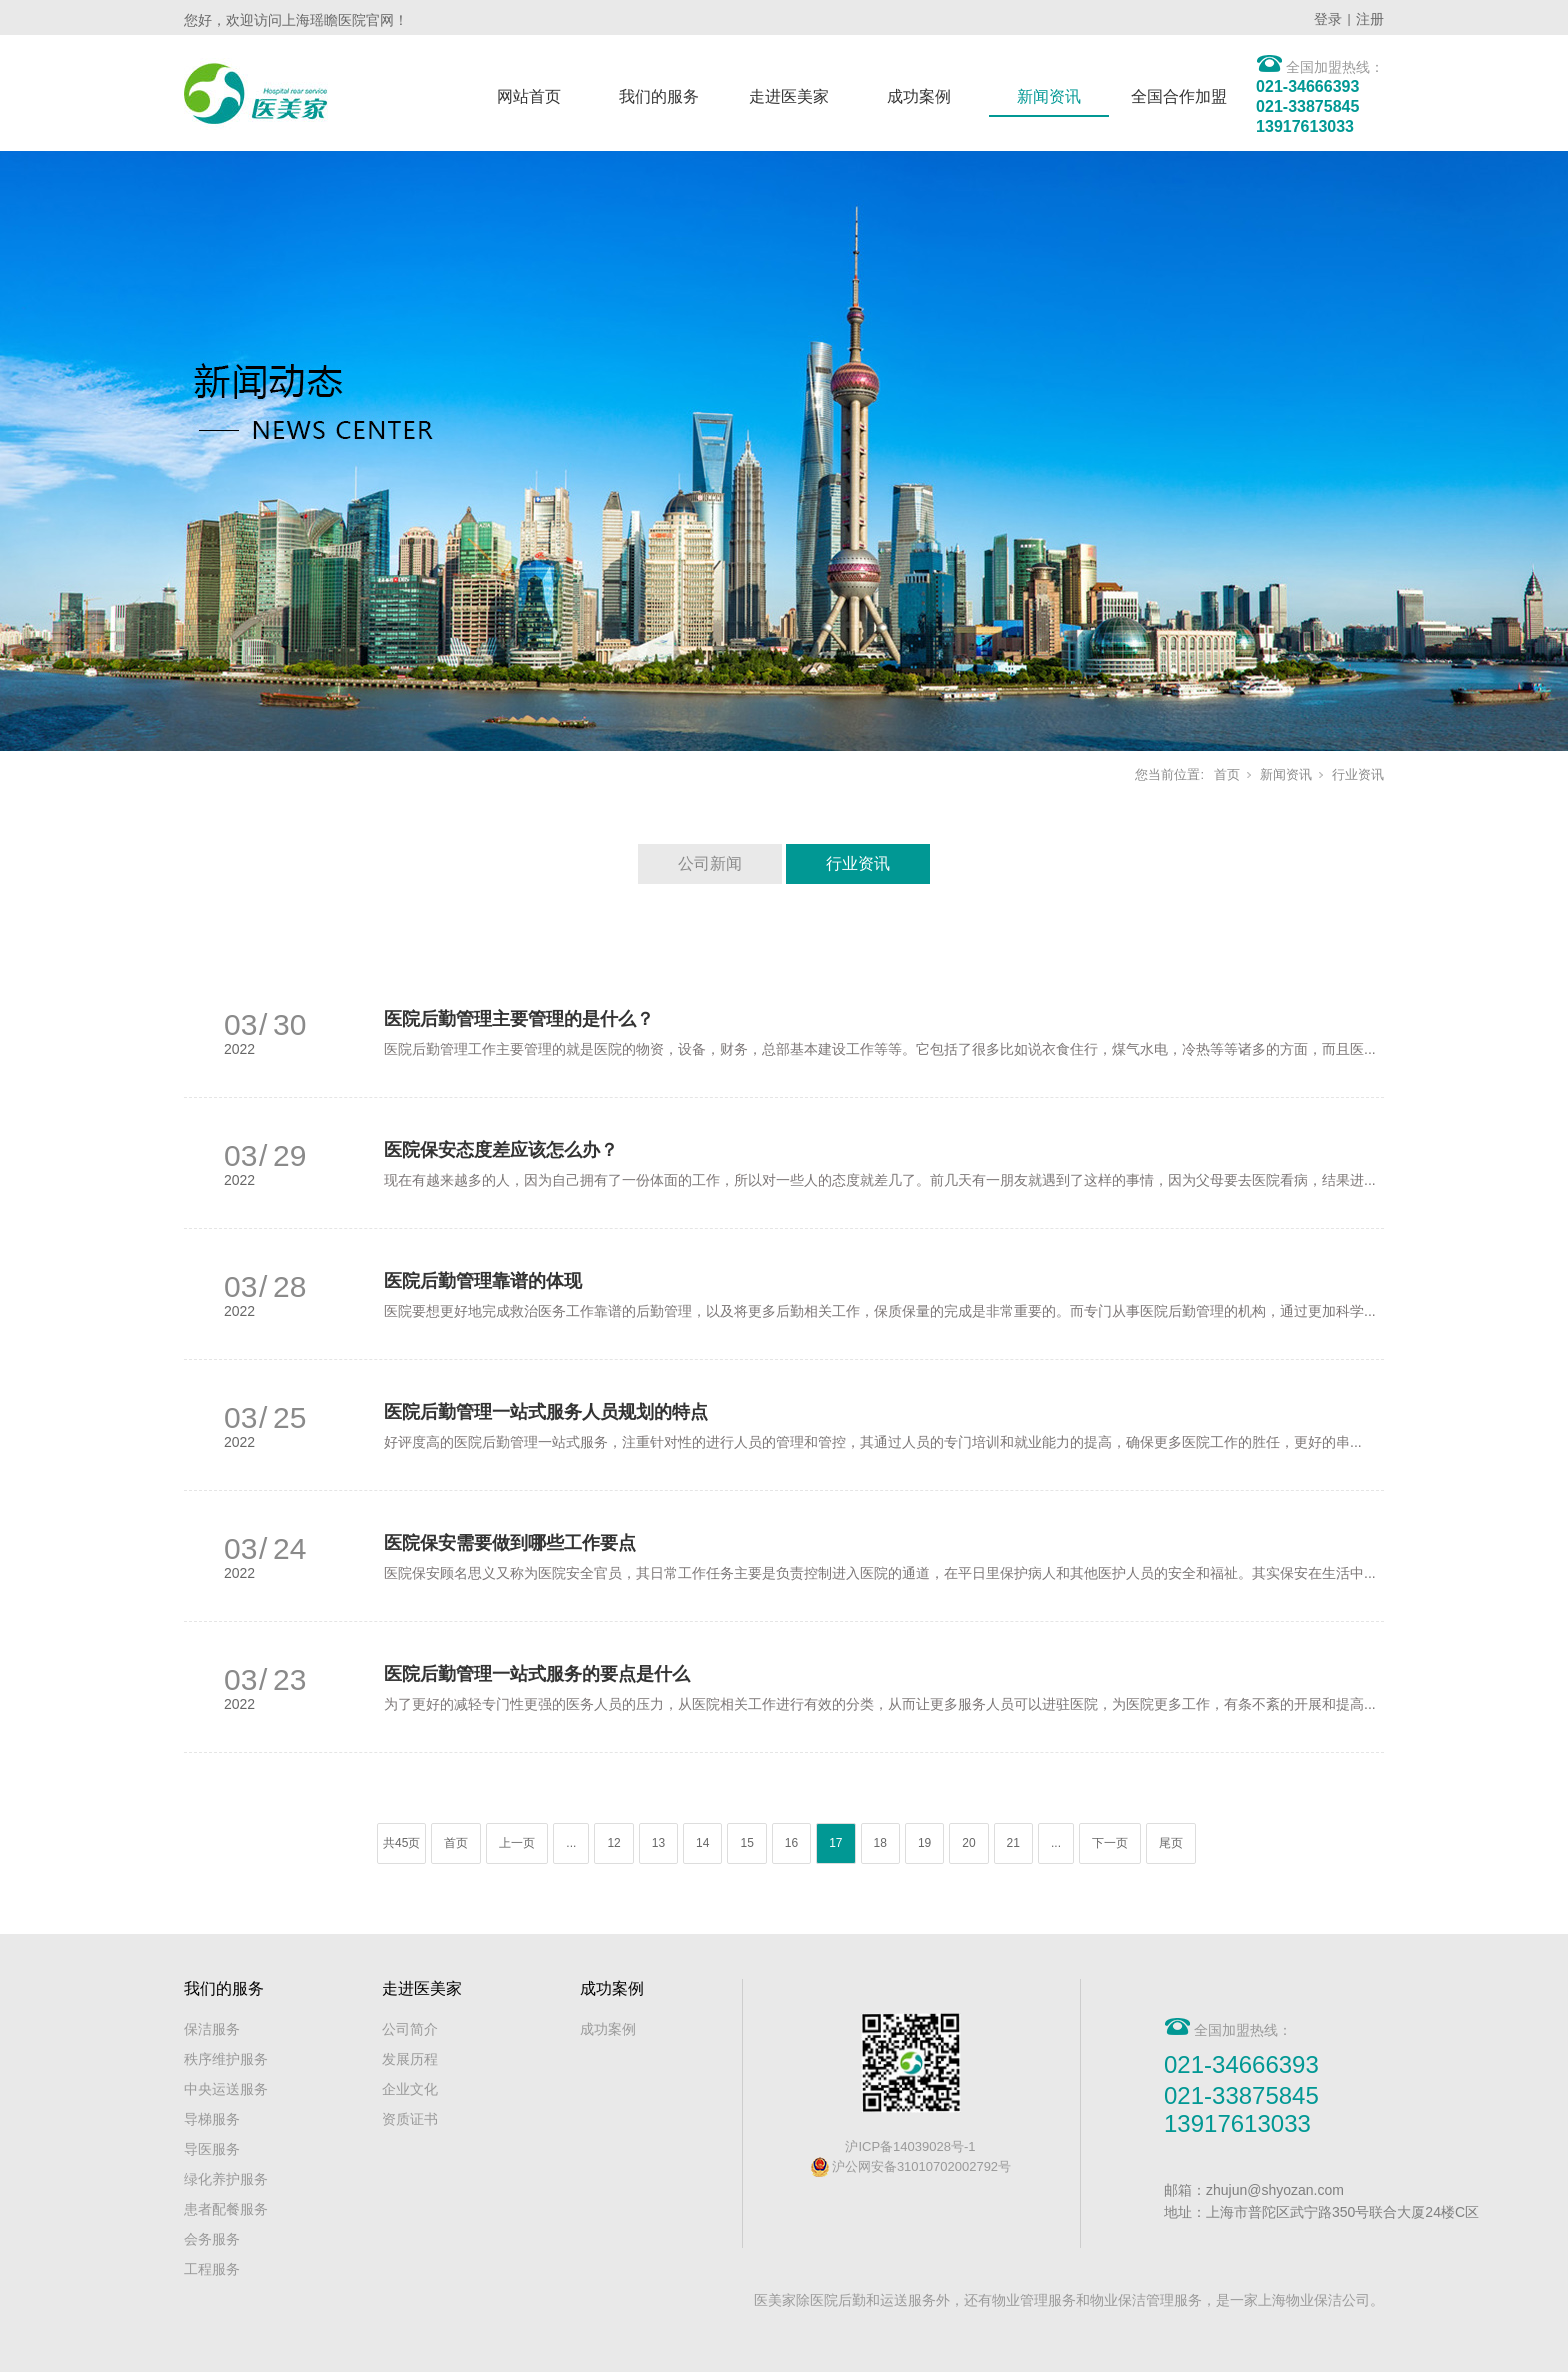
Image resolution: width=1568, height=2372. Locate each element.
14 (702, 1843)
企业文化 (410, 2089)
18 (880, 1843)
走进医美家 (789, 96)
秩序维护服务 (226, 2059)
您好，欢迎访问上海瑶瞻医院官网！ (296, 20)
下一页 (1110, 1843)
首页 (1227, 774)
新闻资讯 (1049, 96)
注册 (1370, 19)
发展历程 (410, 2059)
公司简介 (410, 2029)
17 (835, 1843)
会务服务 (212, 2239)
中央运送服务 (226, 2089)
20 (968, 1843)
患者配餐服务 (226, 2209)
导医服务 (212, 2149)
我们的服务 (659, 96)
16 (791, 1843)
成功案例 (919, 96)
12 (613, 1843)
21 (1013, 1843)
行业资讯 (1358, 774)
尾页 (1171, 1843)
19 (924, 1843)
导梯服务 (212, 2119)
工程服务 (212, 2269)
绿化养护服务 (226, 2179)
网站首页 (529, 96)
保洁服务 (212, 2029)
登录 (1328, 19)
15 (746, 1843)
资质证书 (410, 2119)
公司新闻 (710, 863)
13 (658, 1843)
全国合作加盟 (1179, 96)
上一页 (517, 1843)
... (571, 1843)
